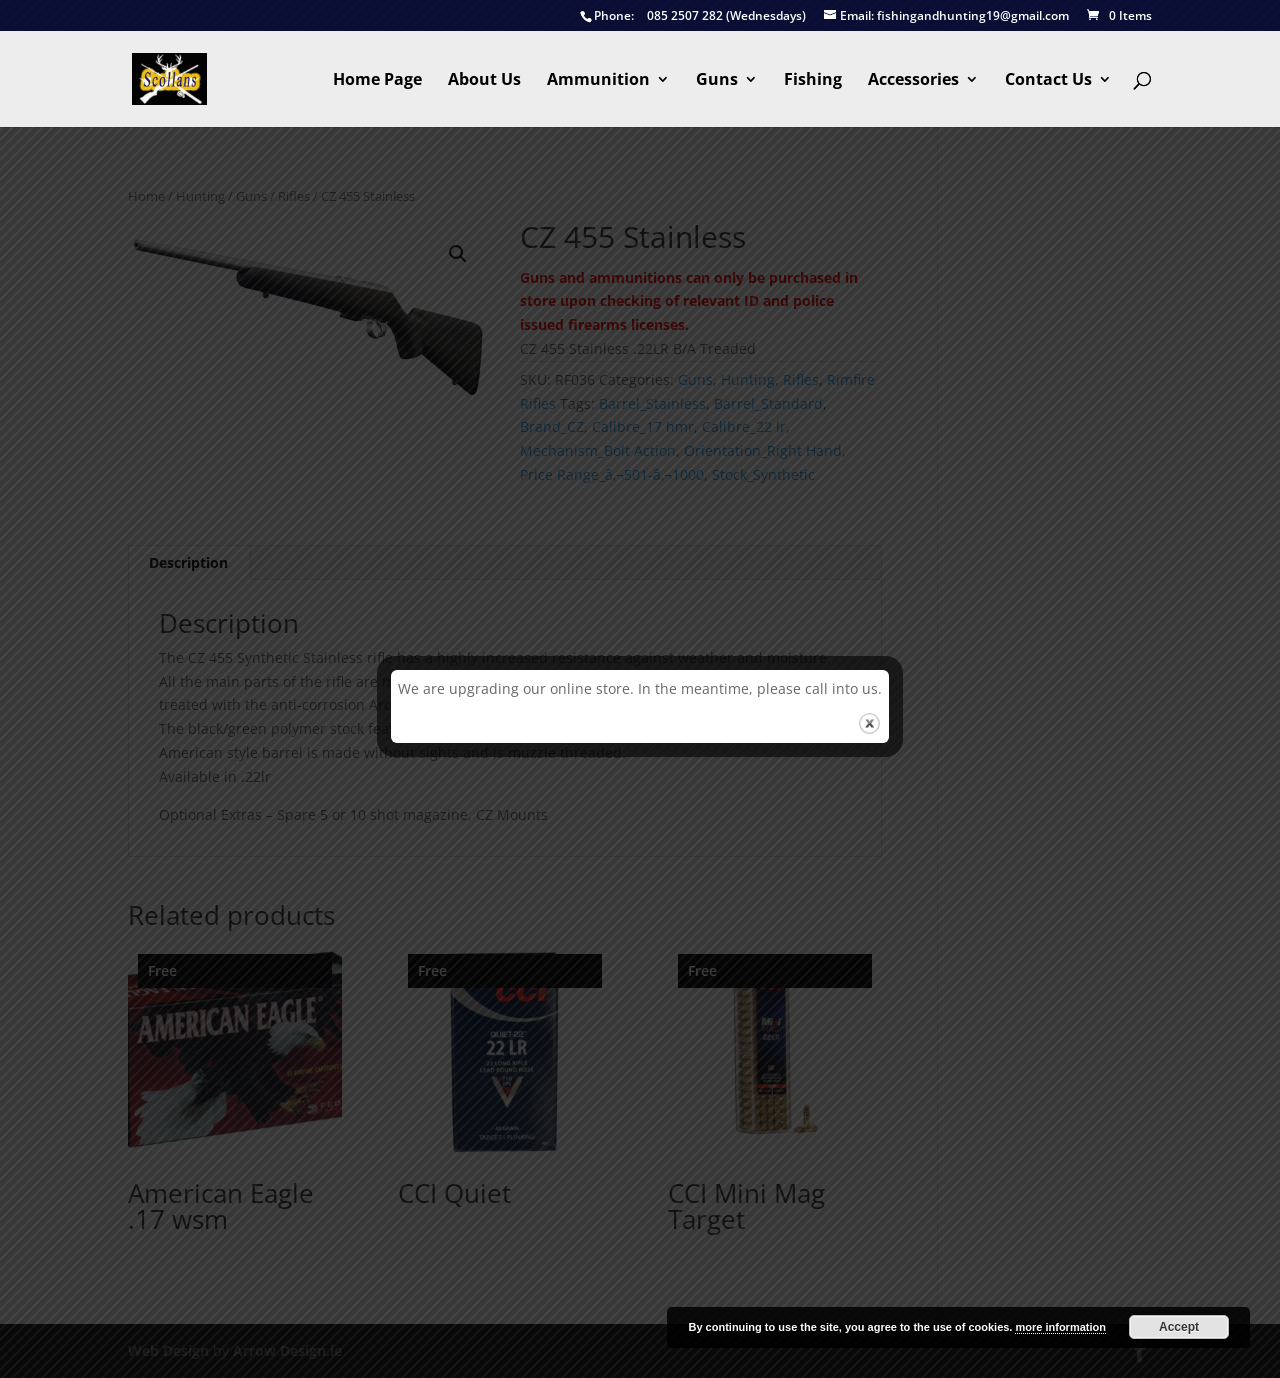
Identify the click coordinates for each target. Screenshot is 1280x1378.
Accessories (913, 81)
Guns (717, 81)
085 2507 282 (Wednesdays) (693, 16)
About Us (484, 81)
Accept (1179, 1327)
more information (1060, 1327)
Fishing (813, 81)
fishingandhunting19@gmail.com (946, 16)
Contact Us (1048, 81)
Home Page (377, 81)
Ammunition (598, 81)
